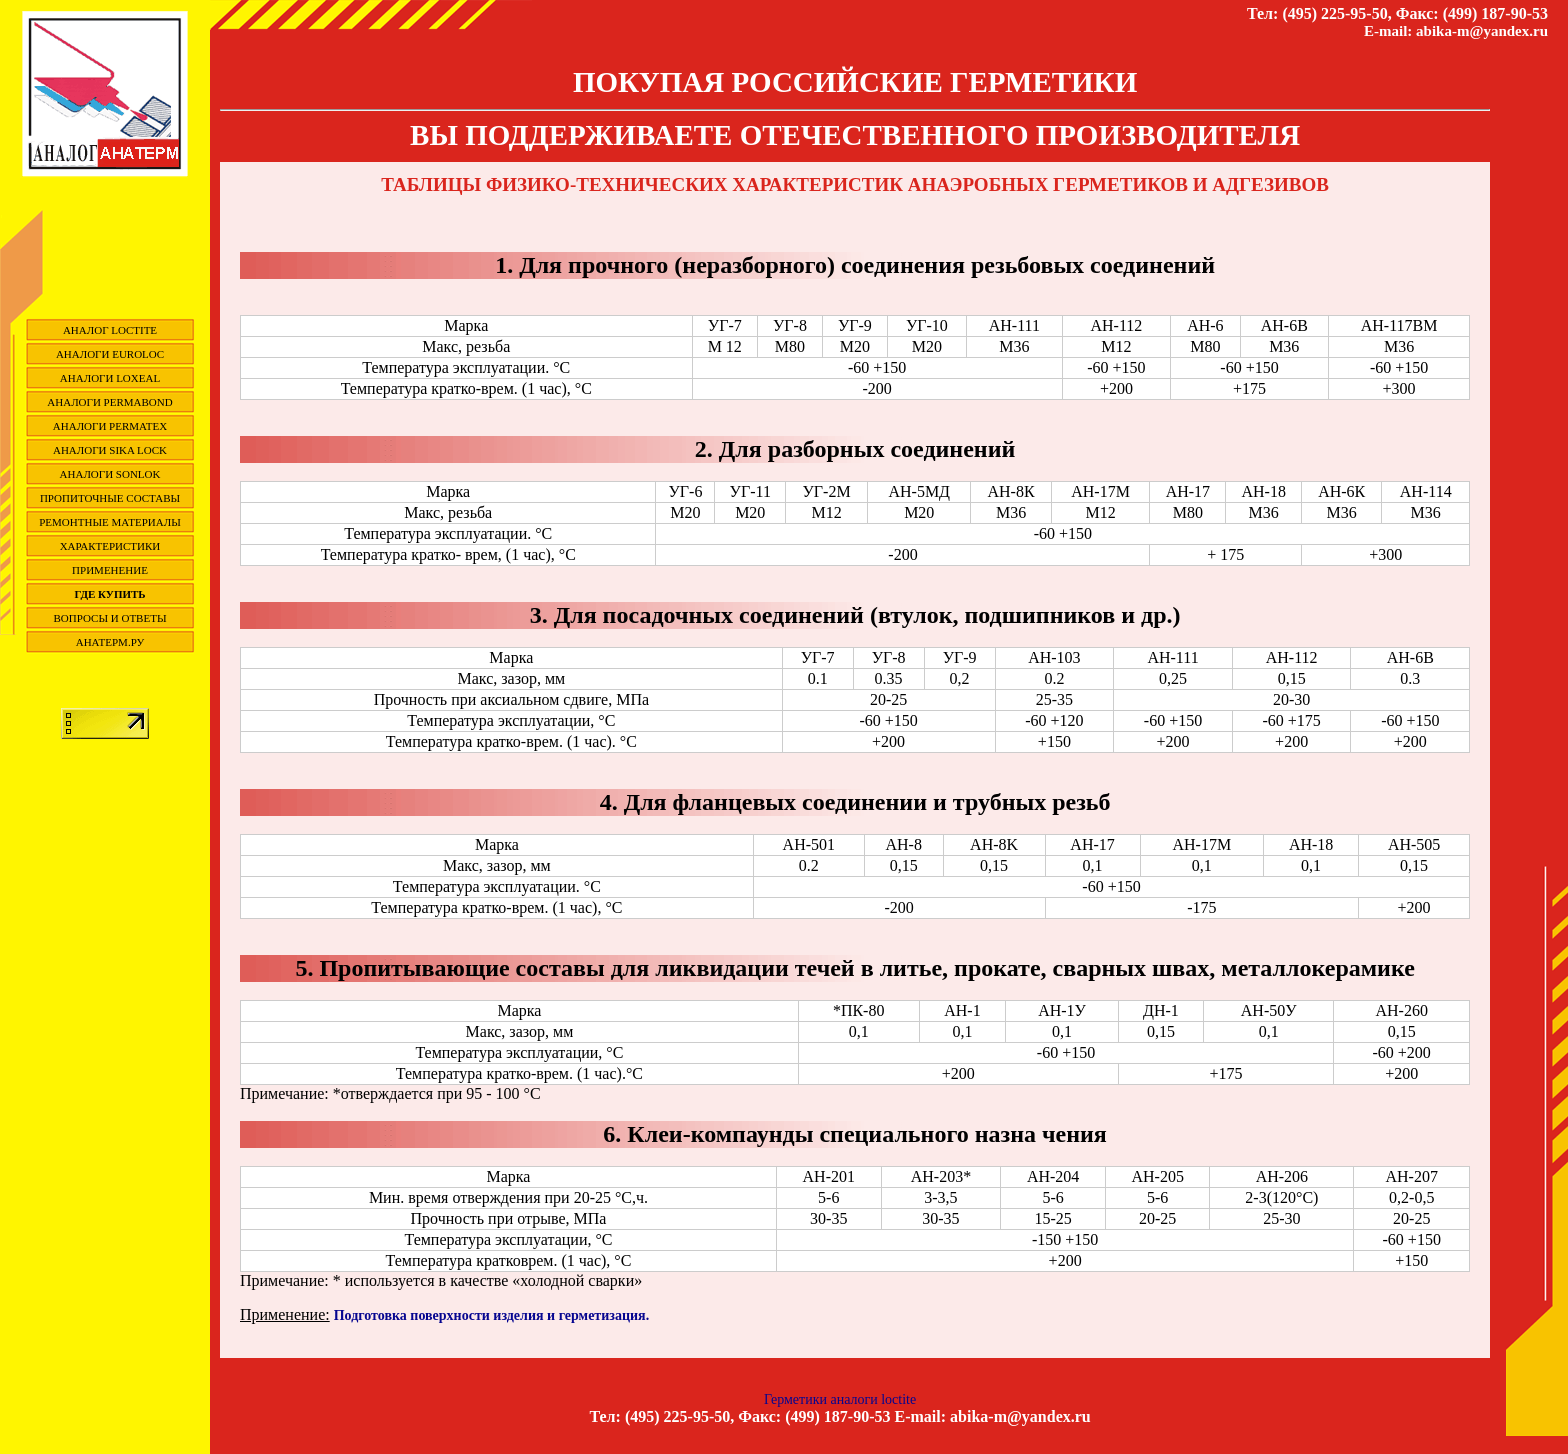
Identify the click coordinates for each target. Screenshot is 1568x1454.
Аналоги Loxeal (110, 378)
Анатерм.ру (110, 642)
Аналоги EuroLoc (110, 354)
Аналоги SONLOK (110, 474)
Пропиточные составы (110, 498)
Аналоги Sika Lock (110, 450)
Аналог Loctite (110, 330)
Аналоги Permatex (110, 426)
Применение (110, 570)
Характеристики (110, 546)
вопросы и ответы (110, 618)
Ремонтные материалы (110, 522)
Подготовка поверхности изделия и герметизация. (491, 1315)
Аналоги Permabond (109, 402)
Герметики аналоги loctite (840, 1399)
